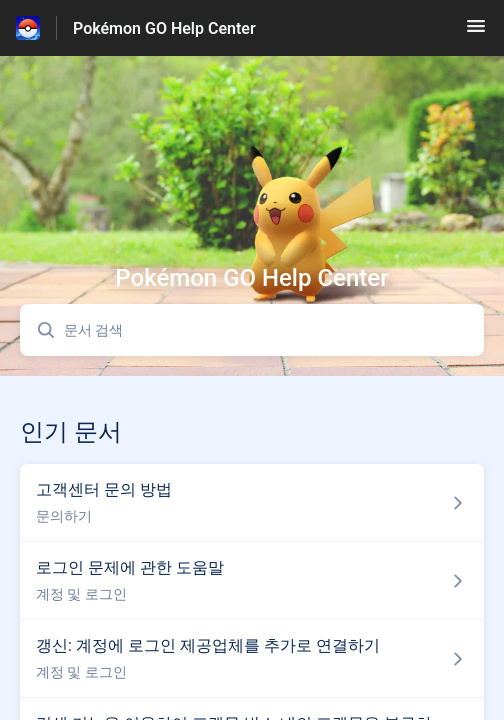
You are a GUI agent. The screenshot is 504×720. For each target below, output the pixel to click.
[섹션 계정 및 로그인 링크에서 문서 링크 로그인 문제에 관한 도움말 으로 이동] (252, 581)
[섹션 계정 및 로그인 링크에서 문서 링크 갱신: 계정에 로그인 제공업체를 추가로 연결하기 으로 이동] (252, 659)
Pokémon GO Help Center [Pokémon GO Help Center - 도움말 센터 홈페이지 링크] (164, 28)
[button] (476, 32)
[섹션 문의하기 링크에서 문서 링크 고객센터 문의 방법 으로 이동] (252, 503)
